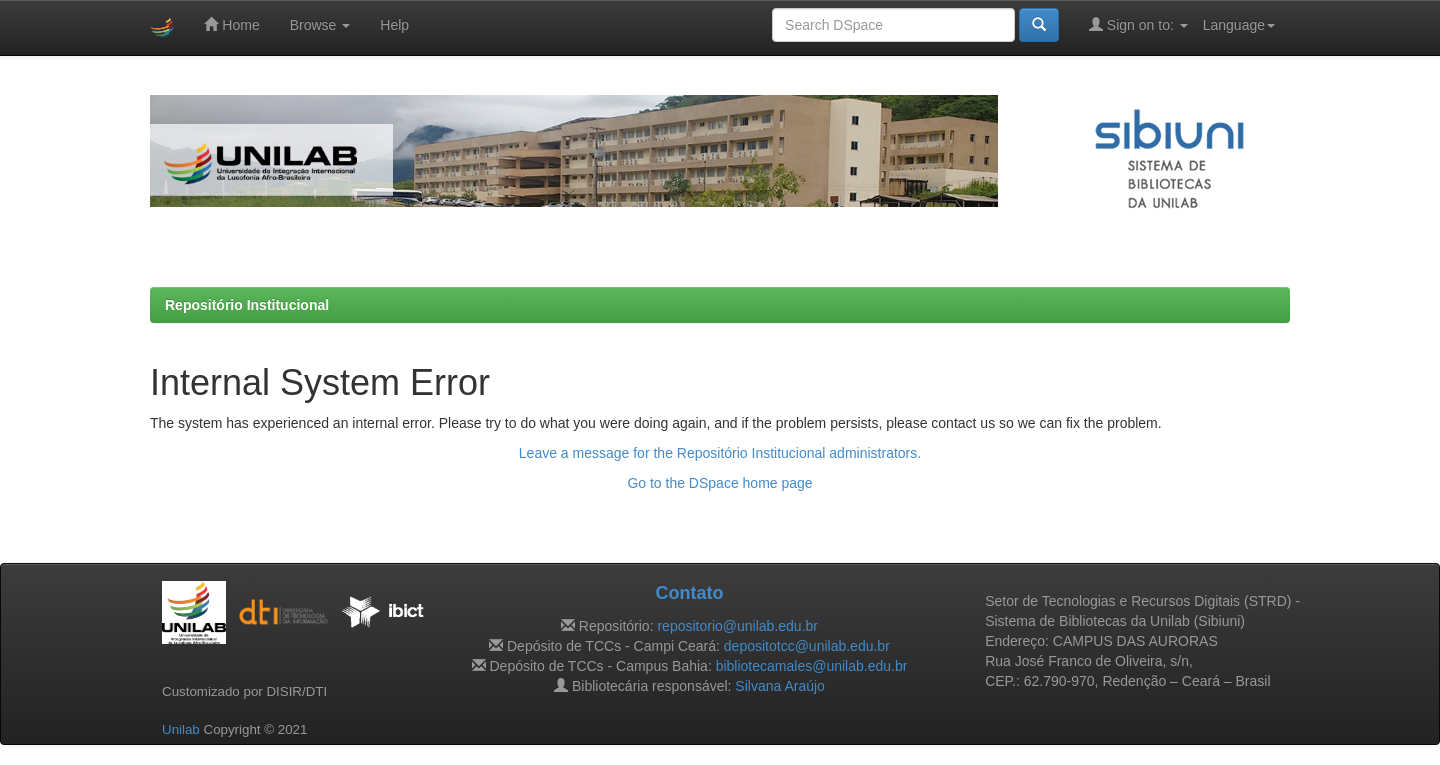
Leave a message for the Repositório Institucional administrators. (720, 453)
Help (394, 25)
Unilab (181, 729)
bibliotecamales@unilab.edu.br (812, 666)
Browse (320, 25)
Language (1239, 25)
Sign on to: (1138, 24)
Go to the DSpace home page (719, 483)
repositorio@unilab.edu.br (737, 626)
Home (231, 24)
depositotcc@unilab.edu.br (807, 646)
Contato (689, 593)
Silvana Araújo (780, 686)
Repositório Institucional (247, 305)
